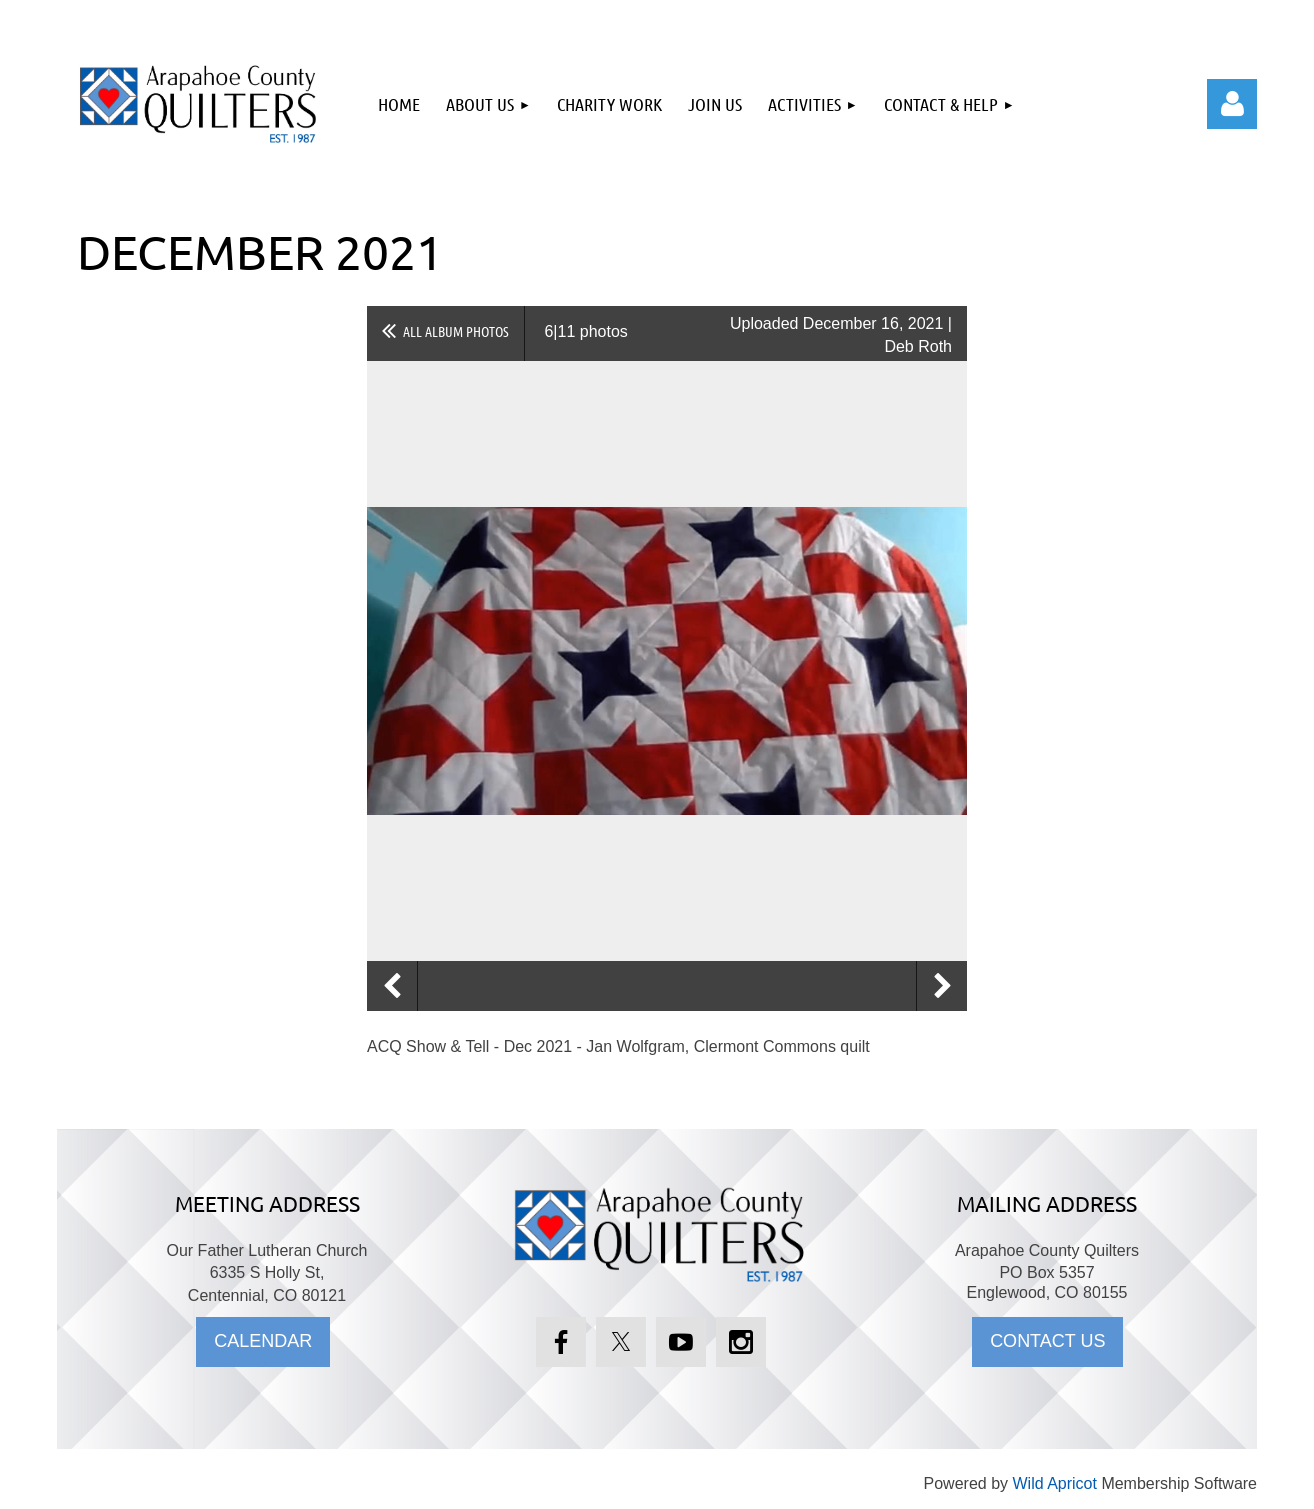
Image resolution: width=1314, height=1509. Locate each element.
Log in (1232, 104)
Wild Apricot (1054, 1483)
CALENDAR (263, 1341)
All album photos (456, 331)
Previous (392, 986)
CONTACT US (1047, 1341)
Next (942, 986)
